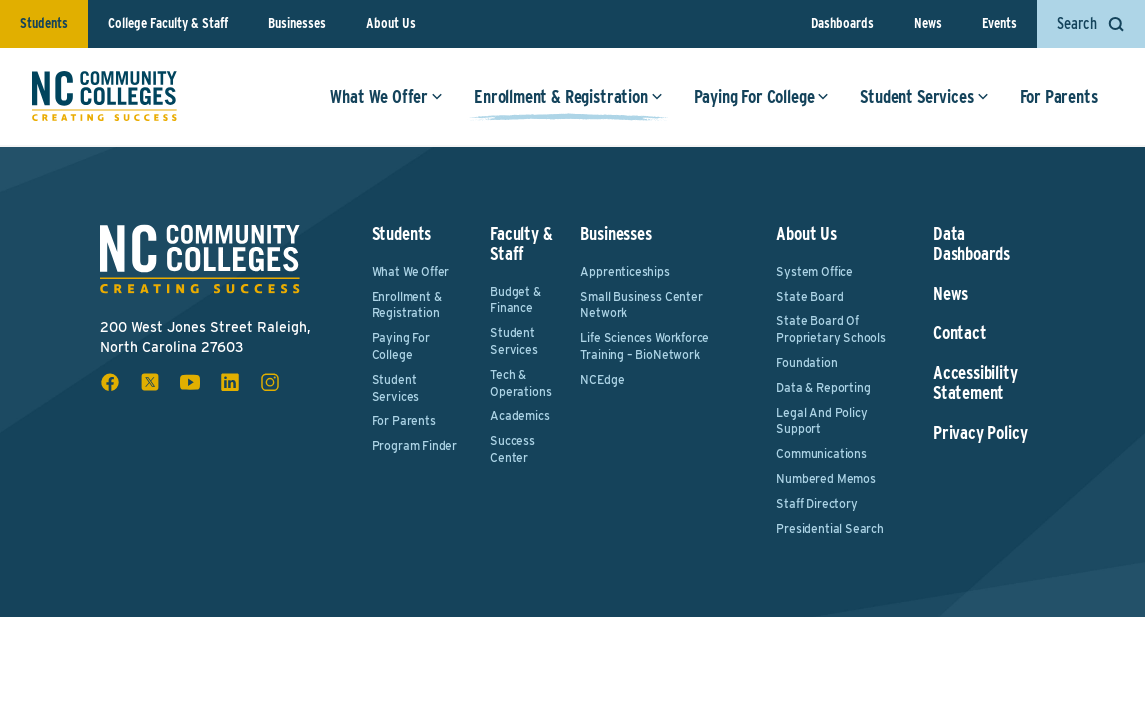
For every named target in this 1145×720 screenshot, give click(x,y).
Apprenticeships (624, 271)
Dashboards (842, 23)
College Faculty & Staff (168, 23)
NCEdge (602, 379)
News (928, 23)
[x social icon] (150, 382)
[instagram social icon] (270, 382)
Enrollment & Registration (568, 97)
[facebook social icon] (110, 382)
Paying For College (761, 97)
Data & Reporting (823, 387)
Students (44, 23)
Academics (519, 415)
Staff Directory (816, 503)
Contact (960, 333)
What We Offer (386, 97)
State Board (809, 296)
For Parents (1058, 97)
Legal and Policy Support (821, 421)
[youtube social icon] (190, 382)
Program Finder (414, 445)
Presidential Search (830, 528)
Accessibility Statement (975, 383)
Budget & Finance (515, 300)
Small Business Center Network (641, 305)
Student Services (924, 97)
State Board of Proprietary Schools (831, 329)
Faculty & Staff (521, 243)
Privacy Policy (980, 433)
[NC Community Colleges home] (104, 97)
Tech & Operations (520, 383)
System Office (814, 271)
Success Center (512, 449)
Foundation (806, 362)
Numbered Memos (825, 478)
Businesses (297, 23)
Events (999, 23)
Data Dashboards (971, 244)
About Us (391, 23)
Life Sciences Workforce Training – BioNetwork (644, 346)
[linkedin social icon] (230, 382)
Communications (821, 453)
